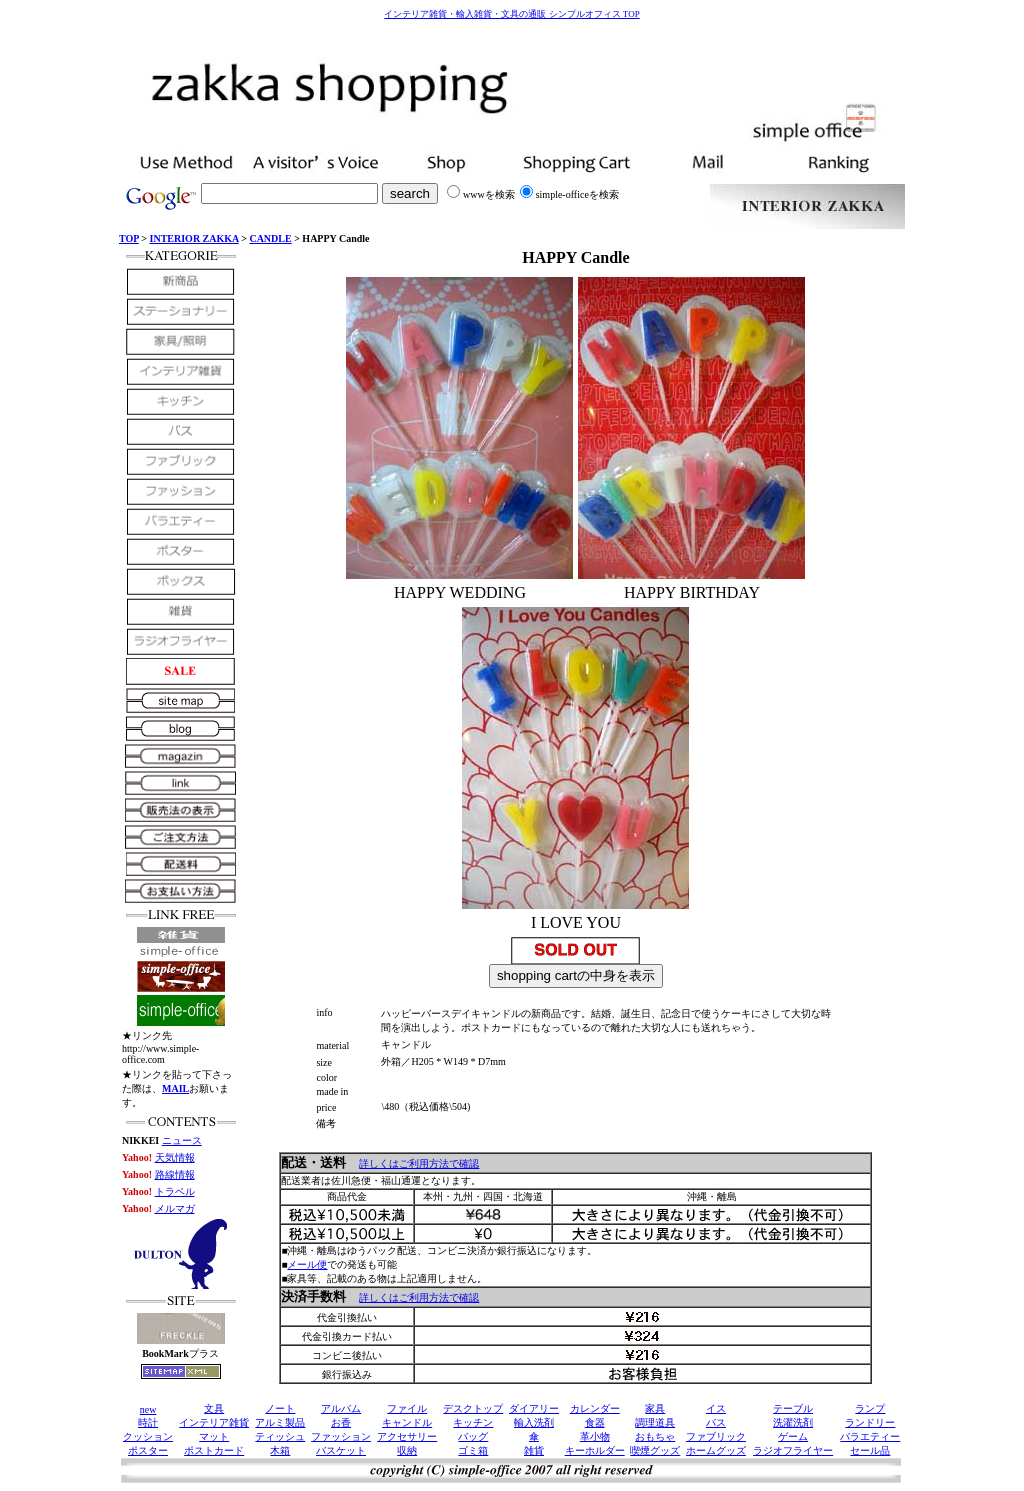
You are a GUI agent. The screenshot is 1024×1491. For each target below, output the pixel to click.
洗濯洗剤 (793, 1422)
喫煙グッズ (655, 1450)
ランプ (870, 1408)
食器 (595, 1422)
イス (716, 1408)
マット (214, 1436)
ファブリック (716, 1436)
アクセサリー (407, 1436)
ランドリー (870, 1422)
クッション (148, 1436)
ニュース (182, 1140)
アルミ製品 (280, 1422)
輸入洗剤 (534, 1422)
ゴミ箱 (473, 1450)
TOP (129, 238)
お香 (341, 1422)
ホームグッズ (716, 1450)
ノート (280, 1408)
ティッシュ (280, 1436)
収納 (407, 1450)
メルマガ (175, 1208)
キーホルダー (595, 1450)
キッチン (473, 1422)
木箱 (280, 1450)
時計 (148, 1422)
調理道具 (655, 1422)
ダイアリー (534, 1408)
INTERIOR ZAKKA (194, 238)
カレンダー (595, 1408)
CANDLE (270, 238)
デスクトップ (473, 1408)
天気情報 (175, 1157)
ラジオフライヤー (793, 1450)
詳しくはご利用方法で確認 (419, 1163)
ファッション (341, 1436)
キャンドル (407, 1422)
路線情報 (175, 1174)
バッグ (473, 1436)
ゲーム (793, 1436)
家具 (655, 1408)
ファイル (407, 1408)
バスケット (341, 1450)
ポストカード (214, 1450)
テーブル (793, 1408)
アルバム (341, 1408)
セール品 (870, 1450)
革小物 (595, 1436)
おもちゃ (655, 1436)
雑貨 (534, 1450)
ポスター (148, 1450)
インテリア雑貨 (214, 1422)
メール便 (307, 1264)
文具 (214, 1408)
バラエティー (870, 1436)
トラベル (175, 1191)
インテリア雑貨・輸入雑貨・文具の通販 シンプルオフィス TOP (511, 14)
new (148, 1409)
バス (716, 1422)
